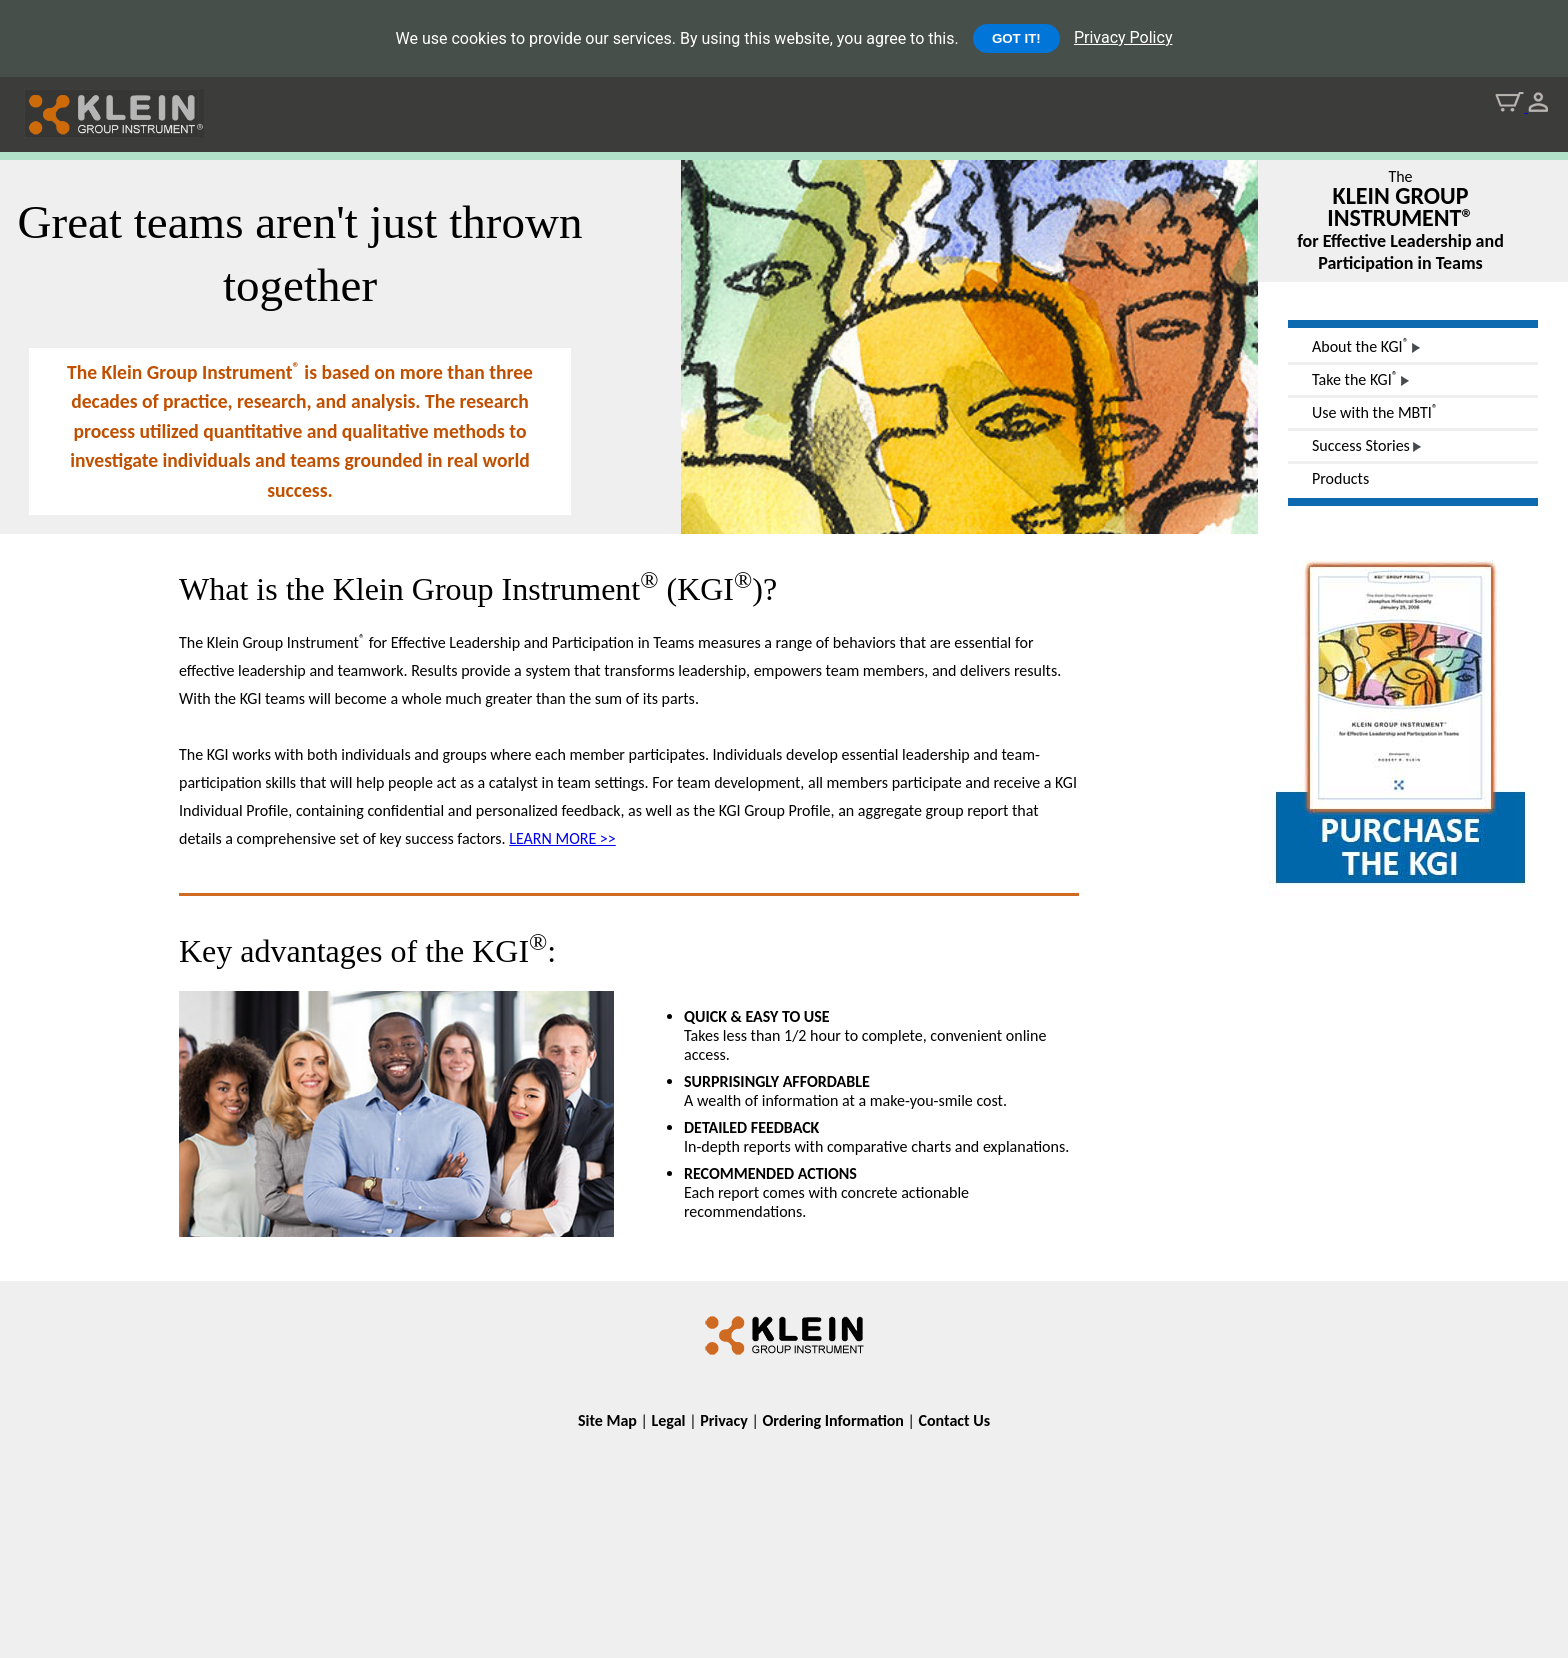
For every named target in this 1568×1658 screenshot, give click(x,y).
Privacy (724, 1420)
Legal (669, 1420)
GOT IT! (1016, 38)
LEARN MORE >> (562, 838)
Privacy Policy (1123, 37)
